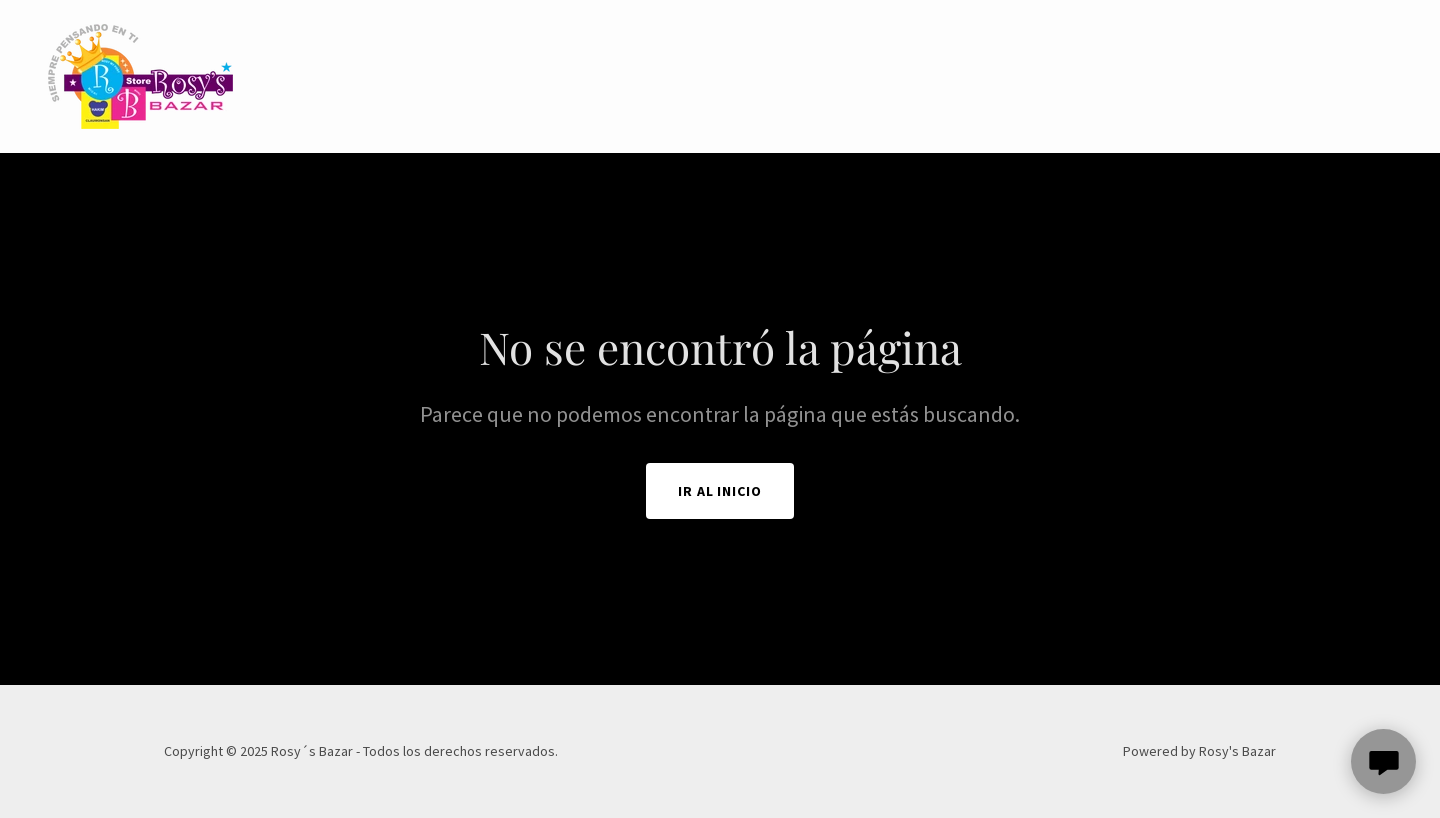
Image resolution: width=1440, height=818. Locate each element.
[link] (140, 74)
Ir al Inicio (720, 491)
